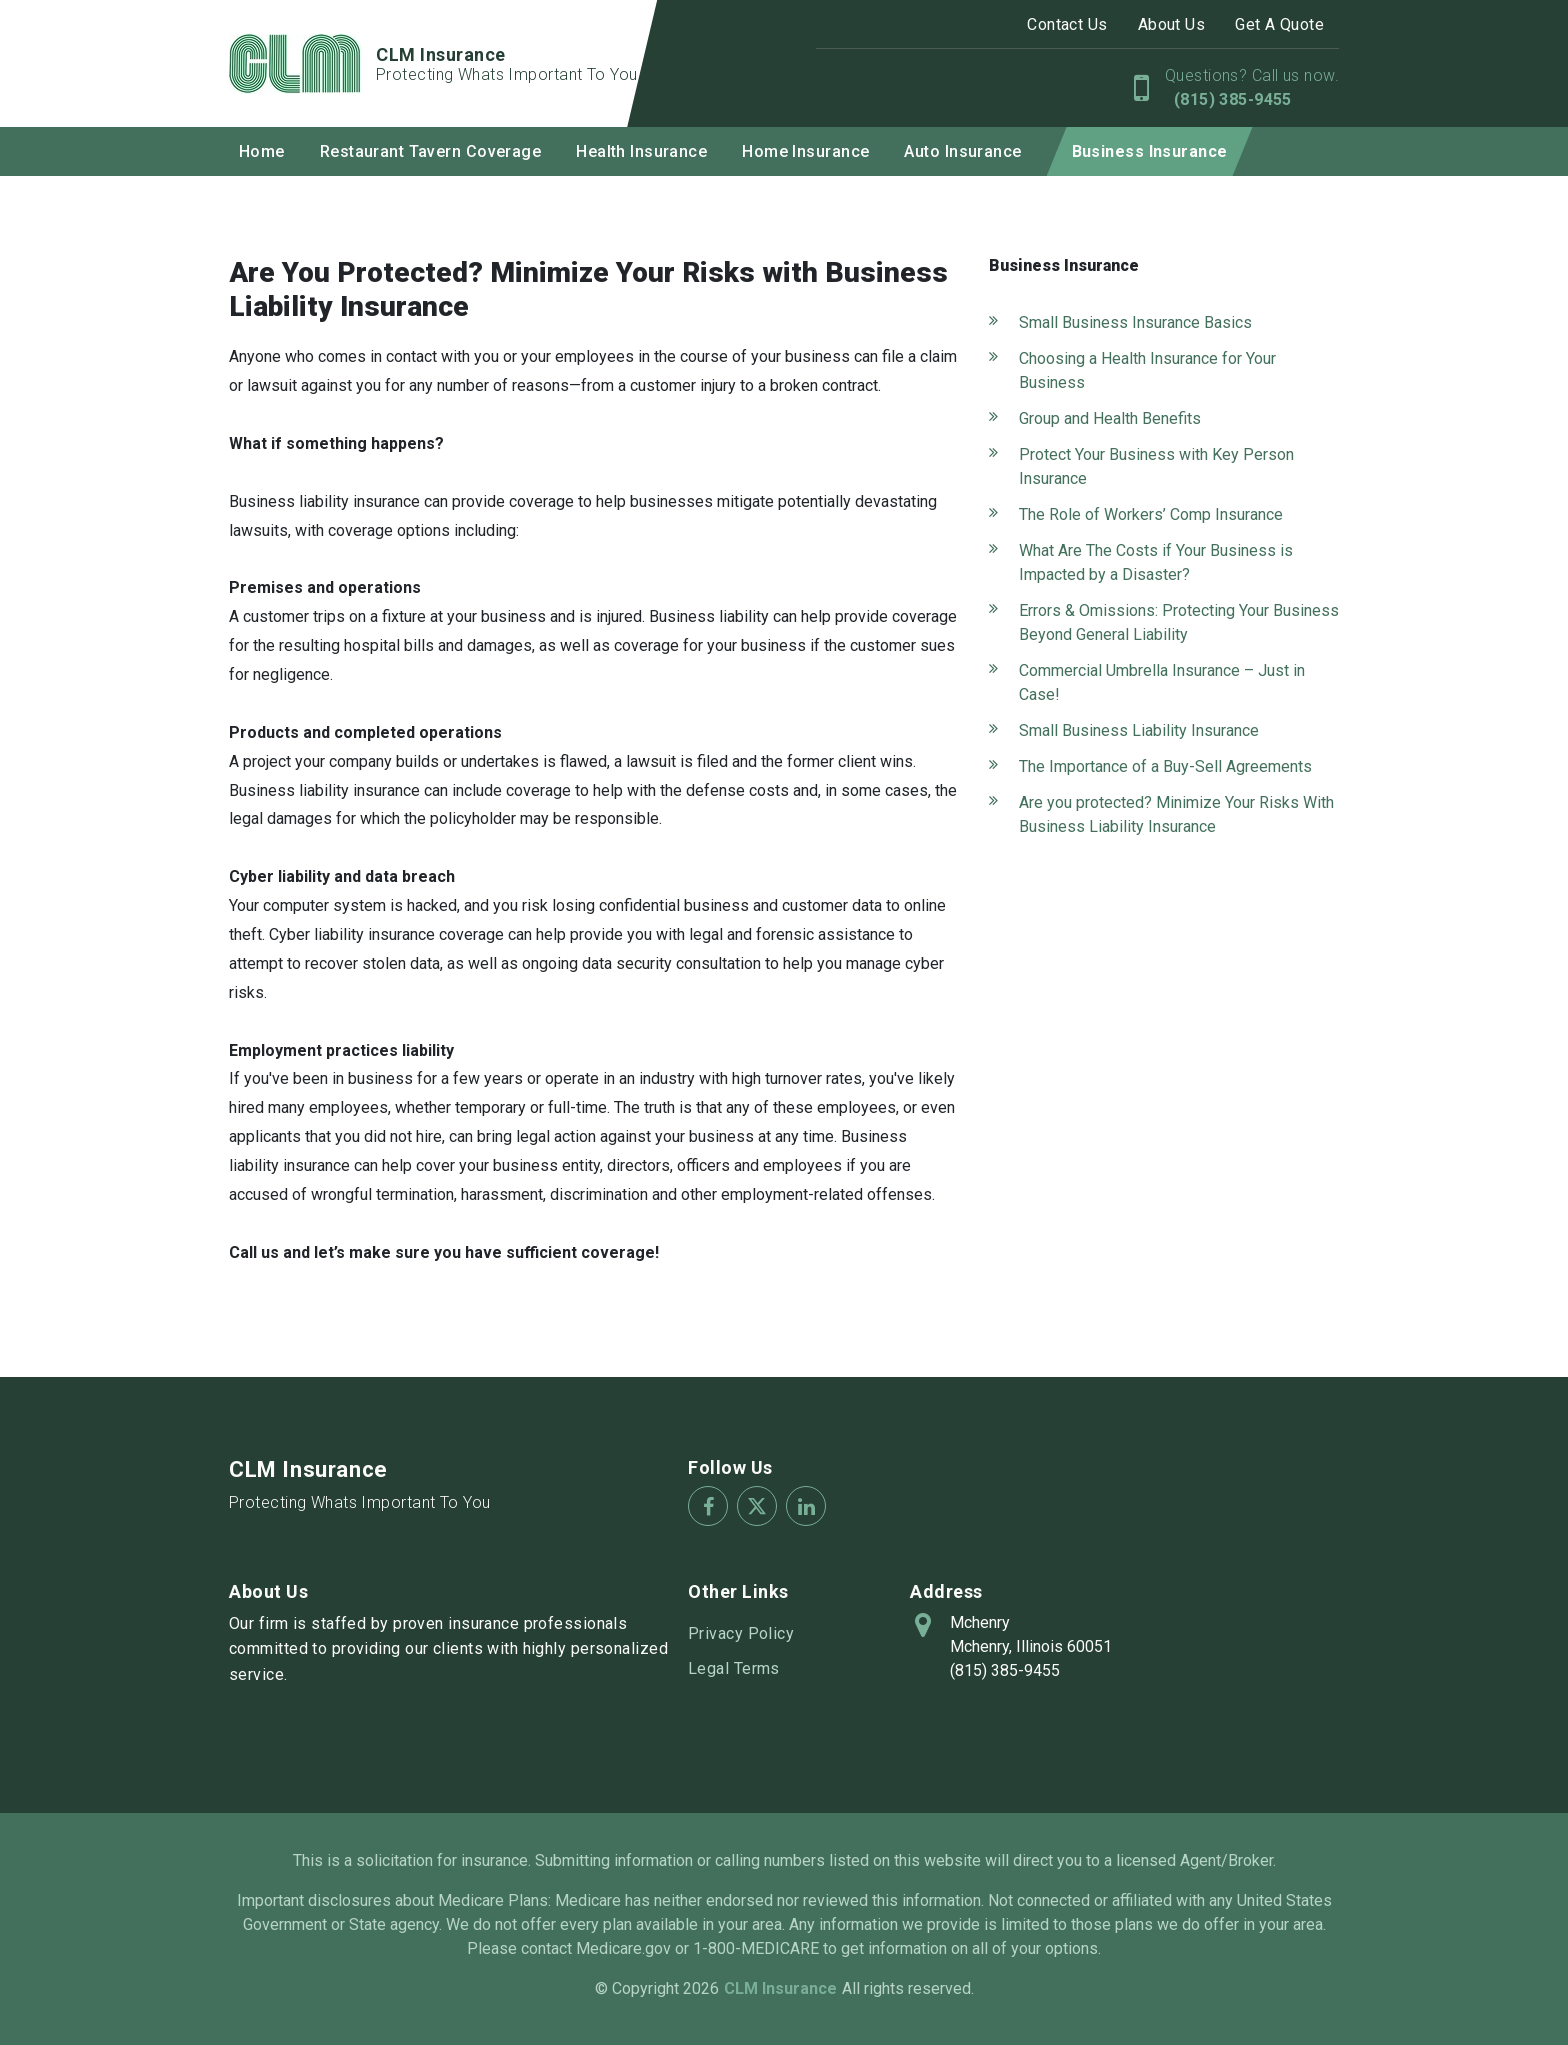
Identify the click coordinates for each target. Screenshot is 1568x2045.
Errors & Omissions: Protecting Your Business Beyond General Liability (1179, 622)
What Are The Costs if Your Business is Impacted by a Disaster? (1156, 562)
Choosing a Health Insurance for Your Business (1147, 370)
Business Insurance (1150, 151)
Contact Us (1067, 24)
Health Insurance (641, 151)
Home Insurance (805, 151)
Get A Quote (1279, 24)
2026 (701, 1988)
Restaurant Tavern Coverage (430, 151)
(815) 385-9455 (1230, 99)
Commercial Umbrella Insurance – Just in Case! (1162, 682)
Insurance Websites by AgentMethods (784, 2012)
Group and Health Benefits (1110, 418)
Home (262, 151)
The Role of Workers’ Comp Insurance (1151, 514)
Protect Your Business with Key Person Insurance (1156, 466)
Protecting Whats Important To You (360, 1502)
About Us (1172, 24)
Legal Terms (734, 1668)
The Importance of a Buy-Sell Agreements (1165, 766)
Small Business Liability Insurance (1139, 730)
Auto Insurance (962, 151)
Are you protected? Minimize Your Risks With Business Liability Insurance (1176, 814)
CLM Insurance (308, 1469)
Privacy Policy (741, 1633)
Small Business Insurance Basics (1135, 322)
